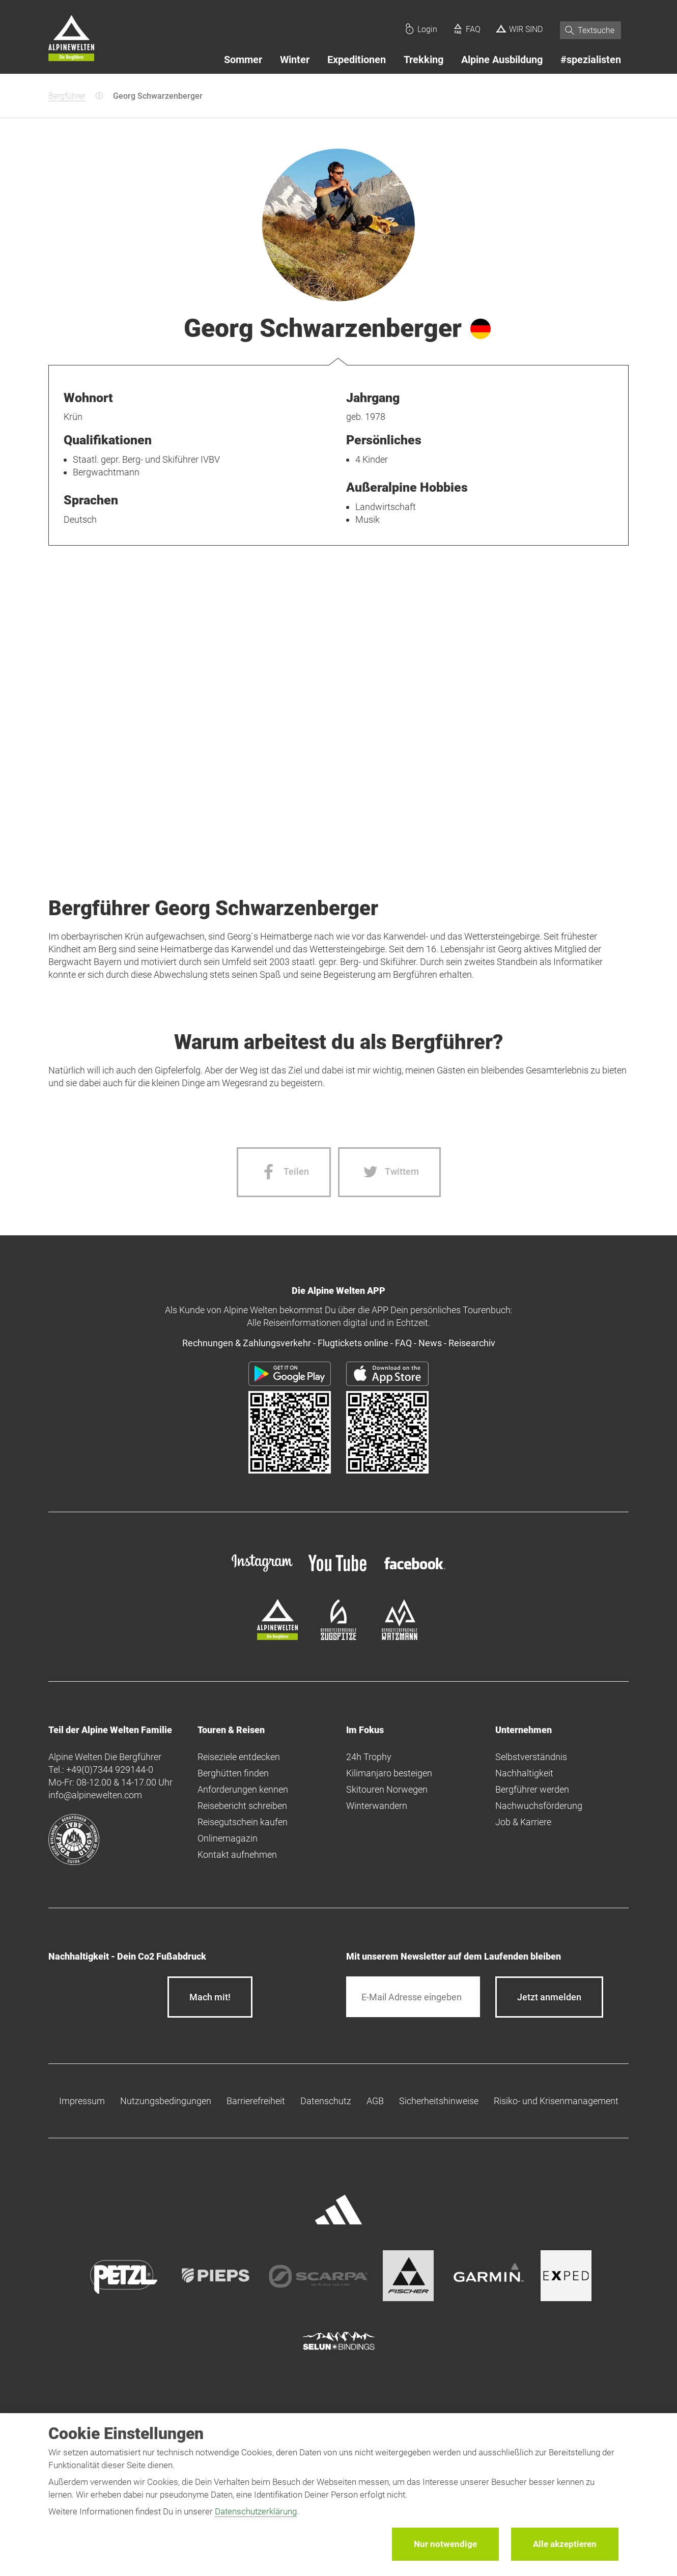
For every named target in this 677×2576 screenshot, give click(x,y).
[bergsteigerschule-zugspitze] (338, 1636)
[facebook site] (414, 1571)
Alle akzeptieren (565, 2544)
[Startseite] (71, 39)
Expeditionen (356, 59)
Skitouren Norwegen (387, 1789)
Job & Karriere (523, 1822)
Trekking (423, 59)
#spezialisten (590, 59)
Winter (294, 59)
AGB (375, 2101)
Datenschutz (325, 2101)
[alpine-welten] (277, 1636)
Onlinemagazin (228, 1838)
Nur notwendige (445, 2544)
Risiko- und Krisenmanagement (556, 2101)
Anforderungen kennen (243, 1789)
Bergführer (67, 96)
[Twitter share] (389, 1172)
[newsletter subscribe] (549, 1997)
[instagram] (262, 1572)
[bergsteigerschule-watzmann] (399, 1636)
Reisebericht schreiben (242, 1805)
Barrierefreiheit (256, 2101)
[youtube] (338, 1572)
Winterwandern (376, 1805)
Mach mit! (210, 1997)
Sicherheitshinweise (438, 2101)
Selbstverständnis (531, 1756)
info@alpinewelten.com (95, 1795)
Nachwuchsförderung (538, 1805)
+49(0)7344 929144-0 (109, 1769)
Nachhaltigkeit (524, 1773)
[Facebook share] (284, 1172)
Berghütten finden (233, 1773)
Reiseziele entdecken (239, 1756)
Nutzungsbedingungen (165, 2101)
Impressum (82, 2101)
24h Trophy (368, 1756)
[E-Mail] (413, 1996)
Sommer (243, 59)
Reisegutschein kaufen (243, 1822)
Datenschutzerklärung (256, 2511)
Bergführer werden (532, 1789)
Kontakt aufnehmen (237, 1854)
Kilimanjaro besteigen (389, 1773)
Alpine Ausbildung (502, 59)
